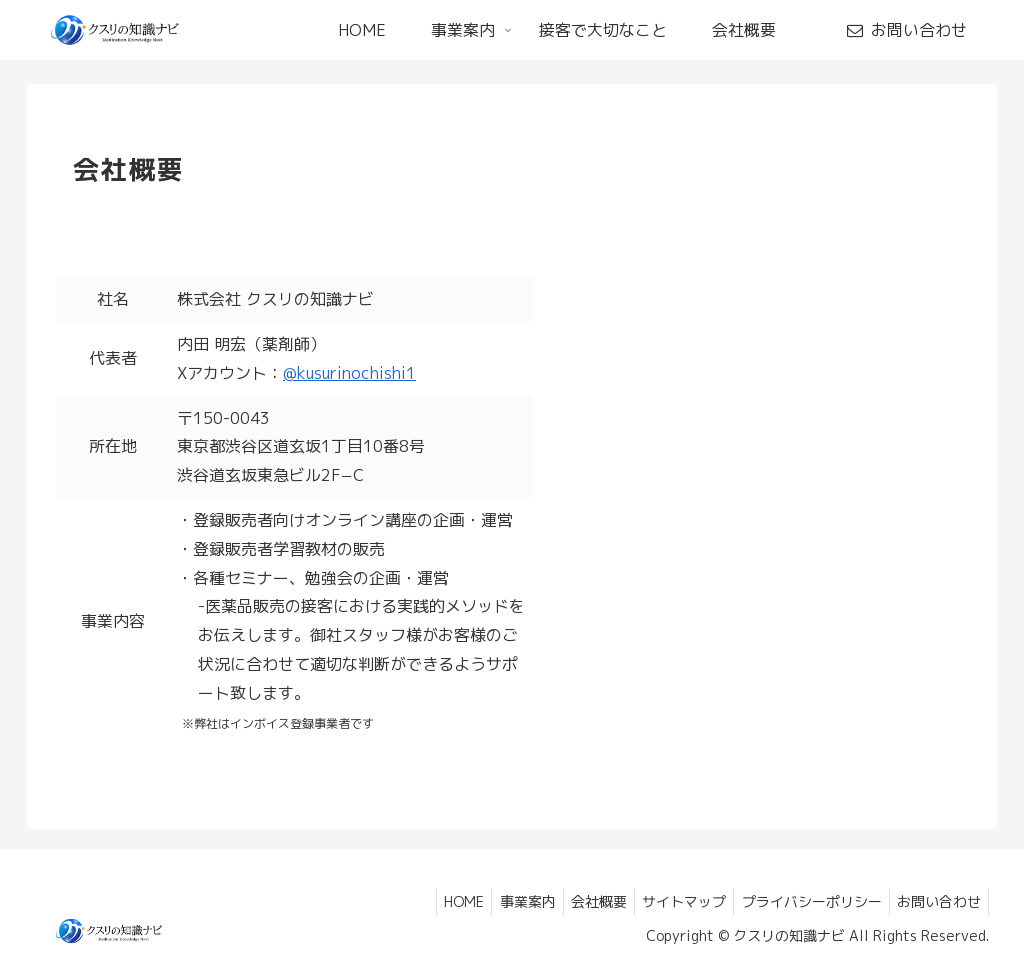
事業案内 (502, 901)
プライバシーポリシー (803, 901)
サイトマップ (670, 901)
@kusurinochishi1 (349, 373)
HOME (433, 901)
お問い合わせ (936, 901)
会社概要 (579, 901)
